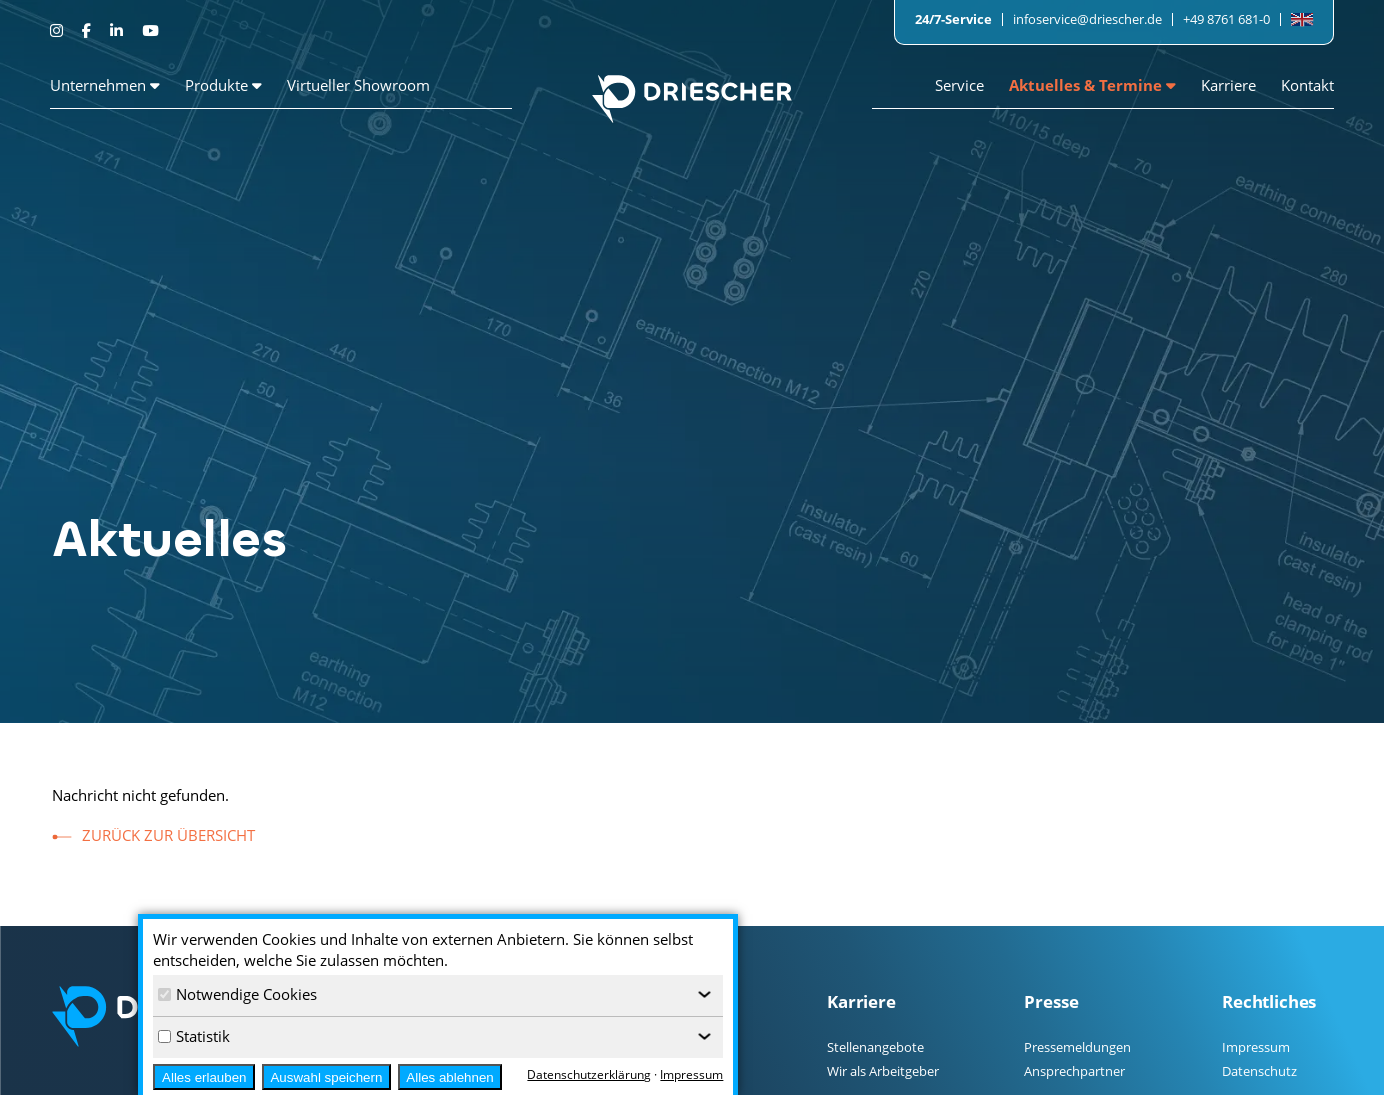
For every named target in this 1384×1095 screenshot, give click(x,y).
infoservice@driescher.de (1087, 19)
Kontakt (1307, 85)
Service (959, 85)
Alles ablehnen (449, 1077)
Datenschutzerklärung (589, 1074)
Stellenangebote (875, 1047)
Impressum (1256, 1047)
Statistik (194, 1036)
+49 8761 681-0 (1226, 19)
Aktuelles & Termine (1092, 85)
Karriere (1228, 85)
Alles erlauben (204, 1077)
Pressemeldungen (1077, 1047)
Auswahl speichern (326, 1077)
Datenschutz (1259, 1071)
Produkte (223, 85)
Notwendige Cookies (237, 994)
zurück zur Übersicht (168, 835)
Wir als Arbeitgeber (883, 1071)
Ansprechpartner (1074, 1071)
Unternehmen (105, 85)
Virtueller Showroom (358, 85)
